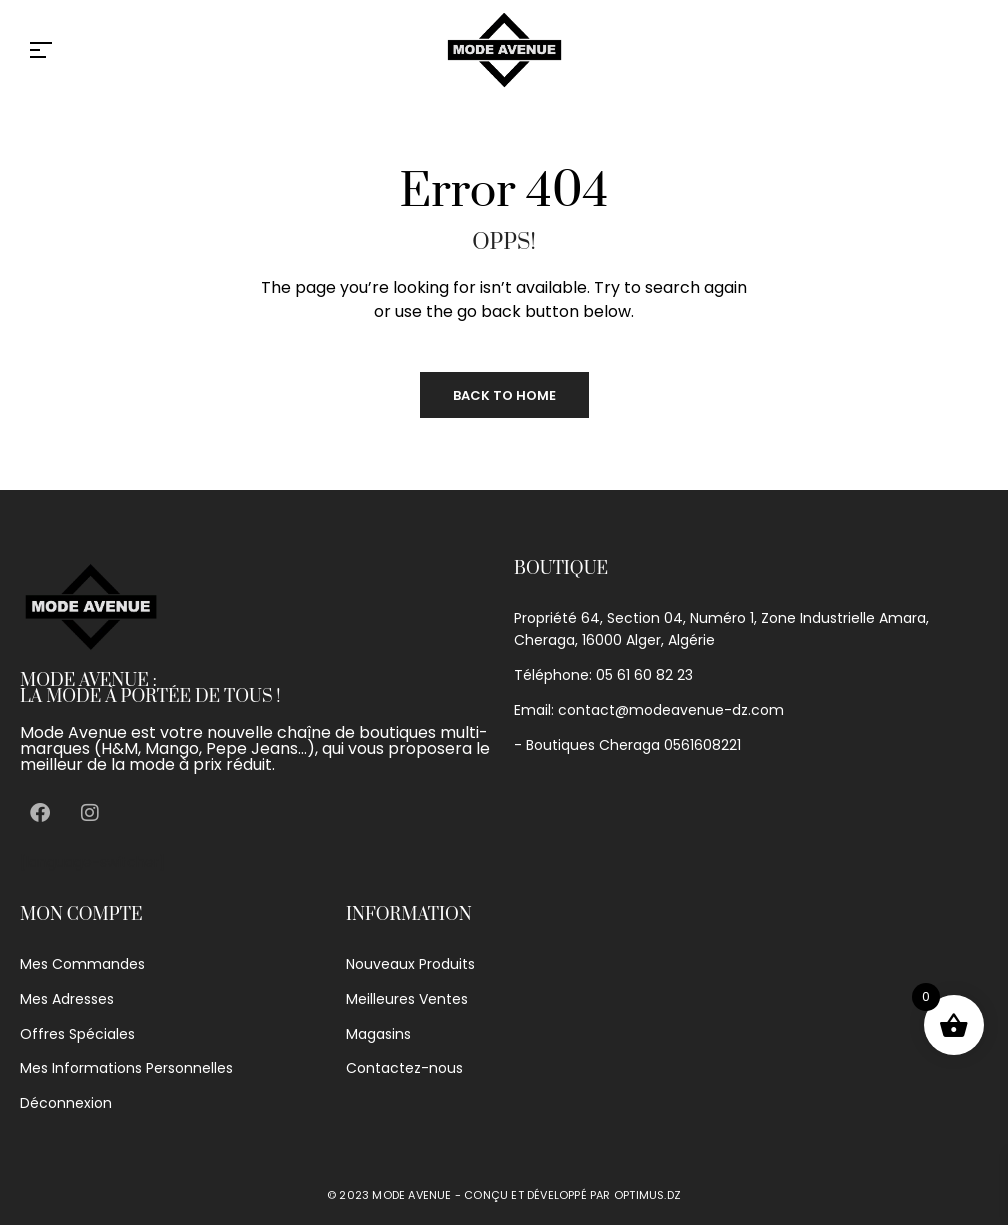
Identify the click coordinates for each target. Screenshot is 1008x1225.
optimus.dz (647, 1195)
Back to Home (504, 395)
